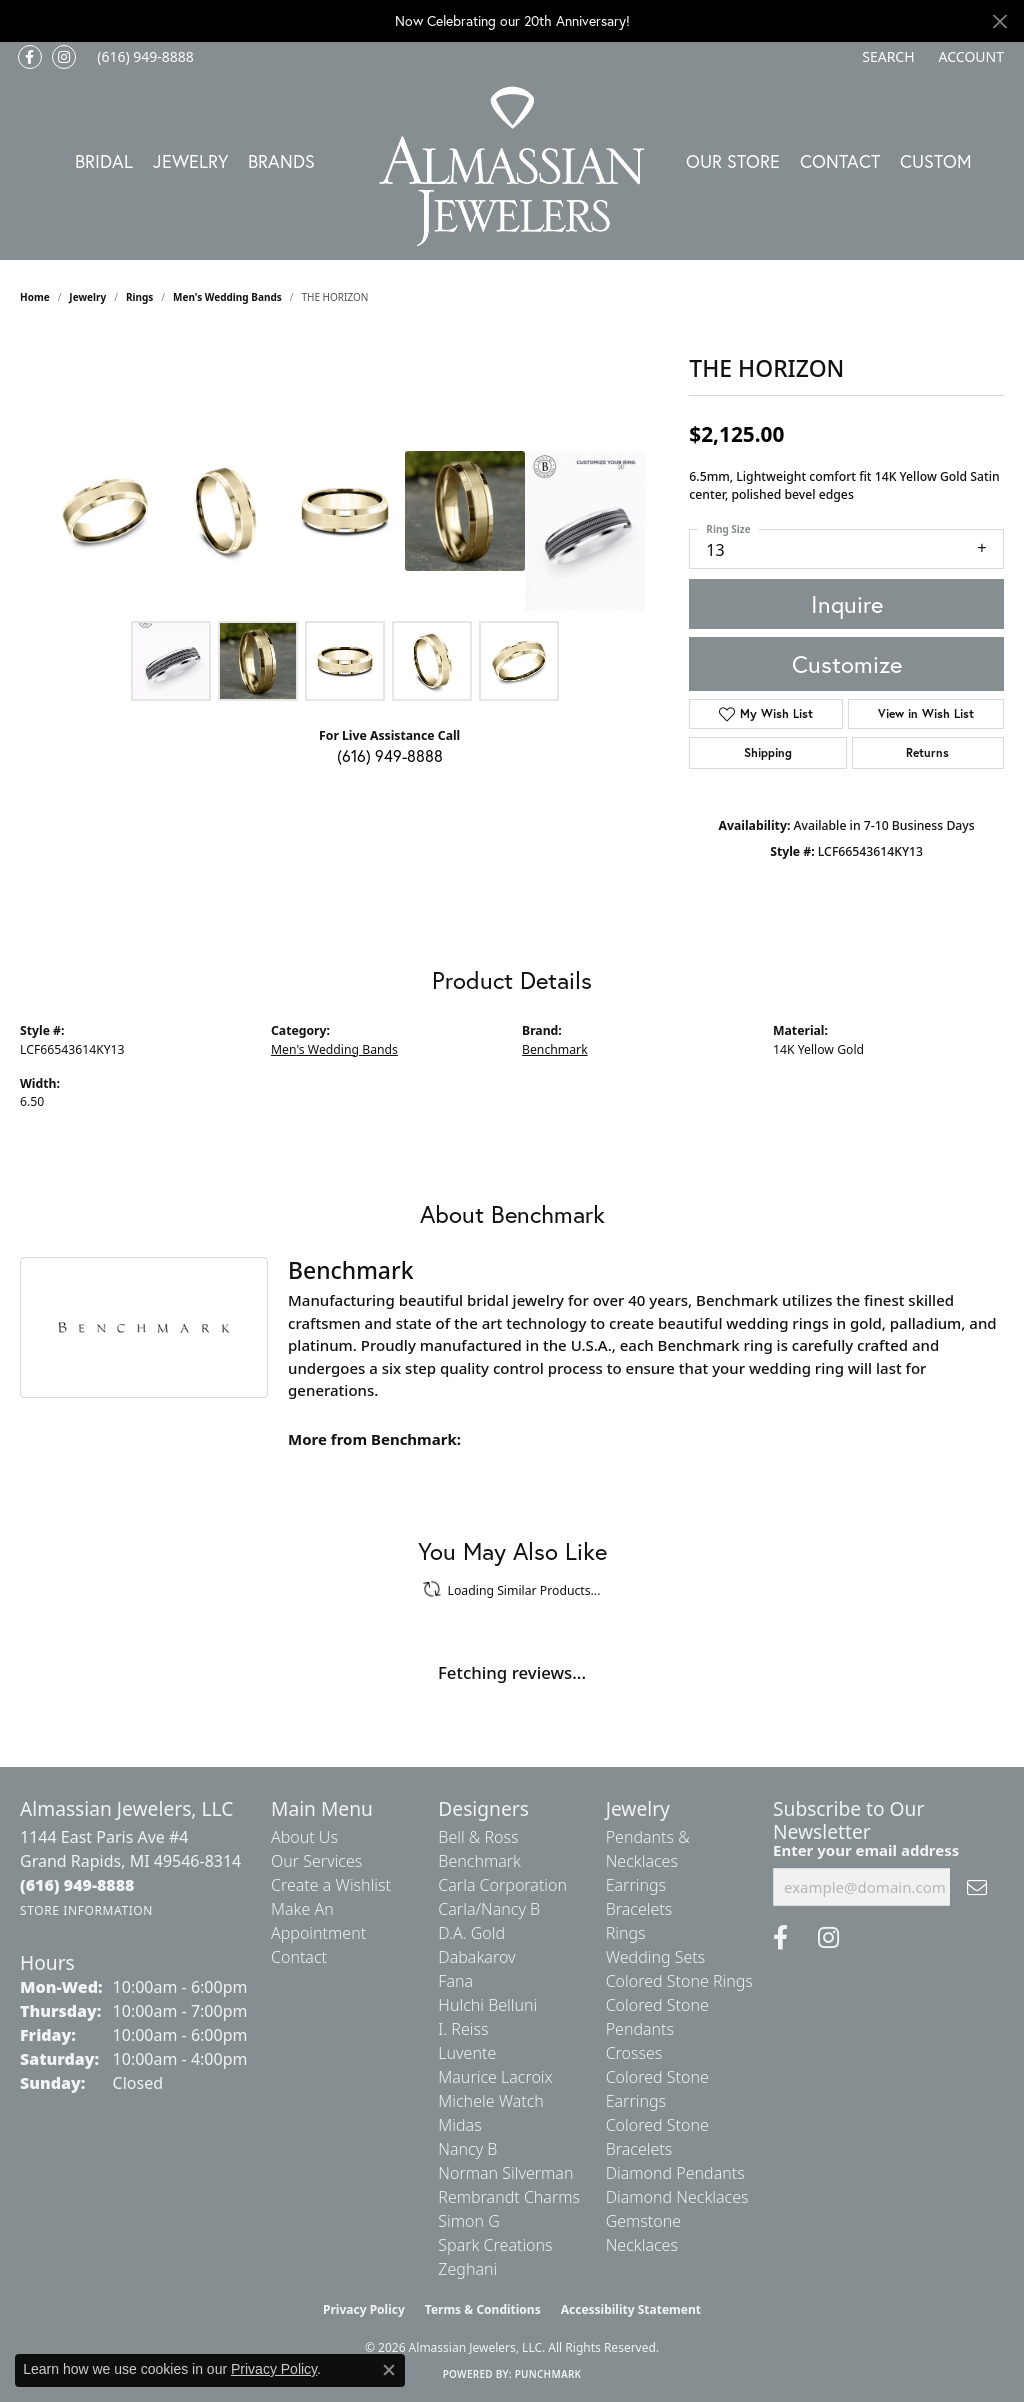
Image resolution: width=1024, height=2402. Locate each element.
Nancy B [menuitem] (467, 2149)
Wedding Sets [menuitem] (656, 1957)
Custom (936, 161)
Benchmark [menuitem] (479, 1861)
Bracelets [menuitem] (639, 1909)
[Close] (999, 21)
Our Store (733, 161)
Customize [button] (847, 664)
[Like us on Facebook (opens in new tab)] (30, 57)
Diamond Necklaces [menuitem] (677, 2197)
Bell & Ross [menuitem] (478, 1837)
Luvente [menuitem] (467, 2053)
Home (35, 297)
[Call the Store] (77, 1885)
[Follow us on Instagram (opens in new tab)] (64, 57)
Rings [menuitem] (626, 1933)
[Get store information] (86, 1910)
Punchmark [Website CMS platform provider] (548, 2374)
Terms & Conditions (483, 2309)
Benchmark (555, 1049)
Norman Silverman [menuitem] (505, 2173)
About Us (304, 1837)
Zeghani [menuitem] (467, 2269)
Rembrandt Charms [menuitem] (509, 2197)
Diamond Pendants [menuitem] (675, 2173)
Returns (927, 752)
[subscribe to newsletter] (977, 1887)
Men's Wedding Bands (227, 297)
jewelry (87, 297)
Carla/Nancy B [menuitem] (489, 1909)
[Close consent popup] (389, 2370)
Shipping (768, 752)
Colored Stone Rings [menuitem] (679, 1981)
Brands (281, 161)
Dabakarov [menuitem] (476, 1957)
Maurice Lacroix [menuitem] (495, 2077)
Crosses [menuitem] (634, 2053)
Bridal (104, 161)
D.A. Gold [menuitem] (471, 1933)
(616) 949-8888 (390, 755)
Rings (139, 297)
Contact (840, 161)
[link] (143, 57)
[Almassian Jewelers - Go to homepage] (512, 166)
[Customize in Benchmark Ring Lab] (585, 531)
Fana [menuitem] (455, 1981)
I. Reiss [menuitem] (463, 2029)
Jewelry (190, 161)
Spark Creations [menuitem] (495, 2245)
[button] (886, 57)
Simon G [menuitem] (468, 2221)
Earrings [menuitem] (636, 1885)
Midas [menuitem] (459, 2125)
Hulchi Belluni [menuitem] (487, 2005)
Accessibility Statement (631, 2309)
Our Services (316, 1861)
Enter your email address (866, 1850)
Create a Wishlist (331, 1885)
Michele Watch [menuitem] (491, 2101)
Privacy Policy (364, 2309)
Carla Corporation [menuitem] (502, 1885)
